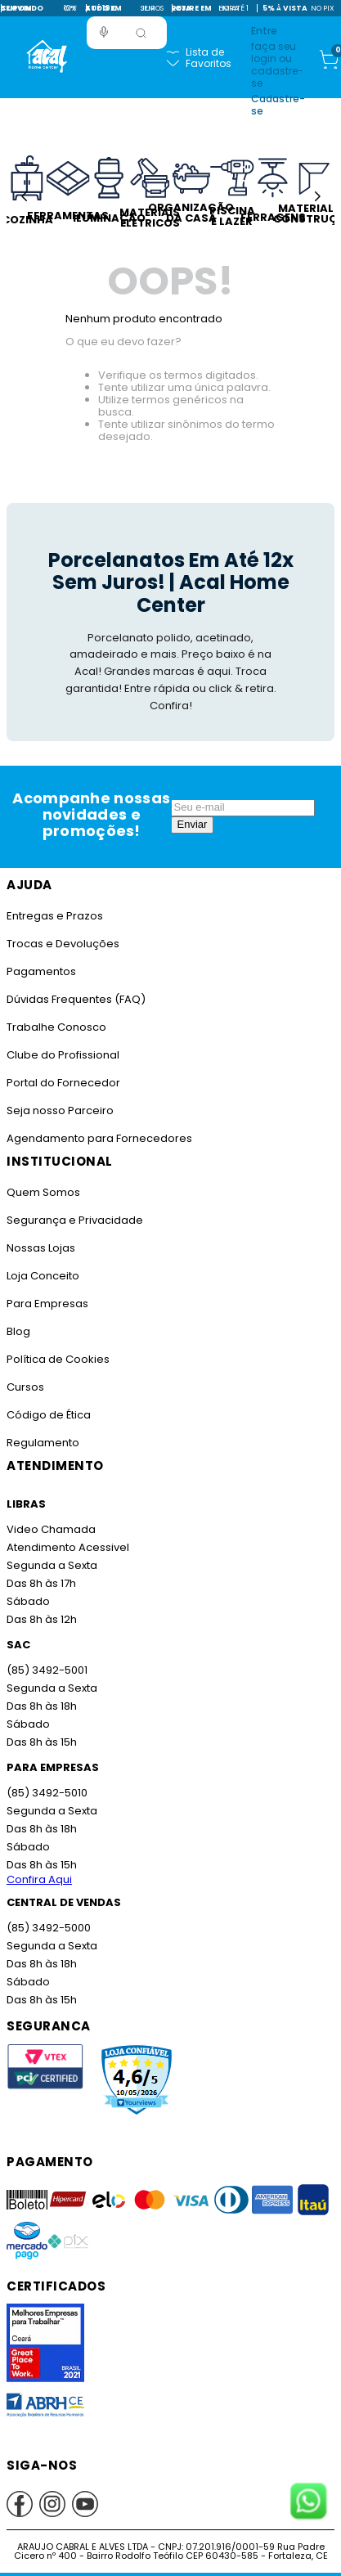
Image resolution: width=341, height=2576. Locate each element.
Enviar (192, 824)
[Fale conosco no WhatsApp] (308, 2502)
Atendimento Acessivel (68, 1547)
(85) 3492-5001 (47, 1670)
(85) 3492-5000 (49, 1927)
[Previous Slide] (24, 196)
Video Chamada (51, 1529)
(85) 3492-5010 (47, 1793)
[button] (104, 32)
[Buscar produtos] (140, 32)
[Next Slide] (317, 196)
